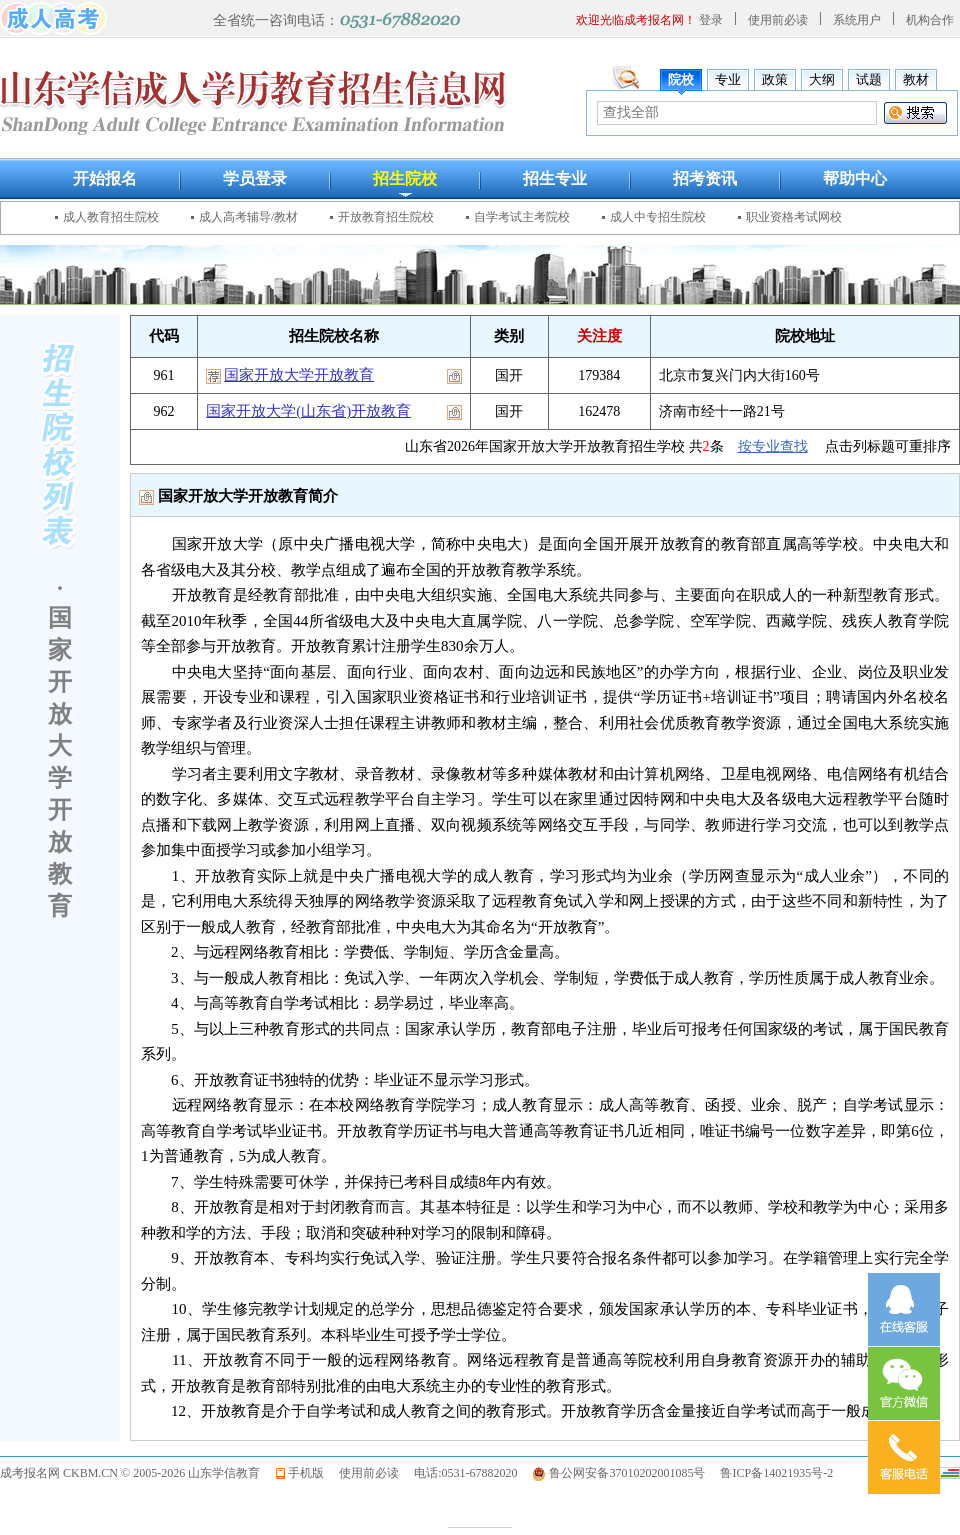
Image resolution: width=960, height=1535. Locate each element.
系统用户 (857, 20)
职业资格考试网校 (794, 217)
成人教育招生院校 (111, 217)
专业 (728, 79)
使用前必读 (778, 20)
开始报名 (105, 178)
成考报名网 (30, 1473)
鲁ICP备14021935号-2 (776, 1473)
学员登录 (255, 178)
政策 (775, 79)
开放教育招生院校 (386, 217)
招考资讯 (705, 178)
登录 (711, 20)
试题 (869, 79)
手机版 (306, 1473)
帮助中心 (855, 178)
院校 (681, 79)
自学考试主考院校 (522, 217)
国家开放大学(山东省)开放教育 (308, 411)
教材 (916, 79)
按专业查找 (773, 446)
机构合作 (930, 20)
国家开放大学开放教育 (299, 375)
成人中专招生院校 (658, 217)
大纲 (822, 79)
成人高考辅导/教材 (248, 217)
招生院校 (405, 178)
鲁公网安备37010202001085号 (627, 1473)
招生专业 (555, 178)
